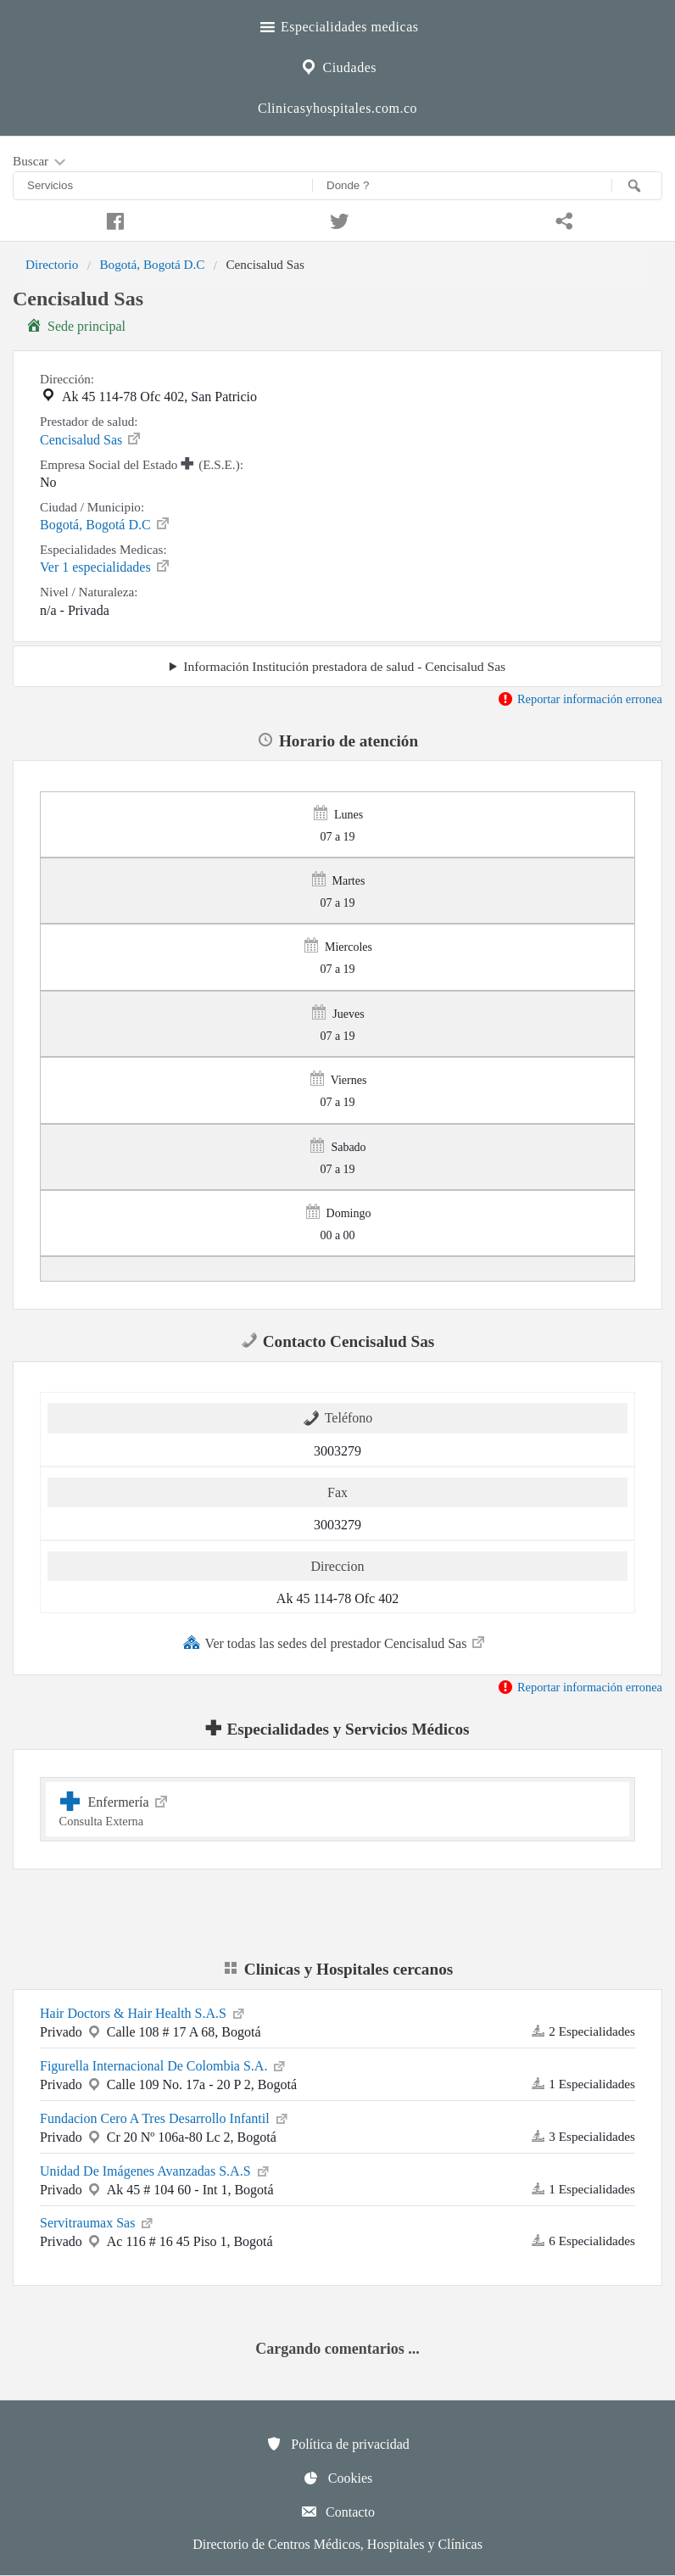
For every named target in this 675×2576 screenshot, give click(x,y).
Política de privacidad (337, 2443)
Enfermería (337, 1809)
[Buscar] (636, 185)
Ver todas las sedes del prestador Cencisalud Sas (335, 1642)
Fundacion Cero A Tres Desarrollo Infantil (165, 2117)
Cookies (337, 2477)
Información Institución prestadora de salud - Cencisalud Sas (344, 666)
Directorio (51, 264)
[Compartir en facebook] (112, 218)
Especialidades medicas (338, 24)
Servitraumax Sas (97, 2221)
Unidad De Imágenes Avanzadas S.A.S (155, 2169)
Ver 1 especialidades (105, 565)
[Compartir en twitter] (337, 218)
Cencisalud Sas (91, 438)
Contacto (337, 2511)
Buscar (41, 162)
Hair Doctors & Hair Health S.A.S (143, 2011)
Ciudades (337, 65)
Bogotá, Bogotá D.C (151, 264)
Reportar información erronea (579, 698)
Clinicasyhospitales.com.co (337, 108)
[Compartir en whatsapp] (562, 218)
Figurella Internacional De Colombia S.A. (163, 2064)
